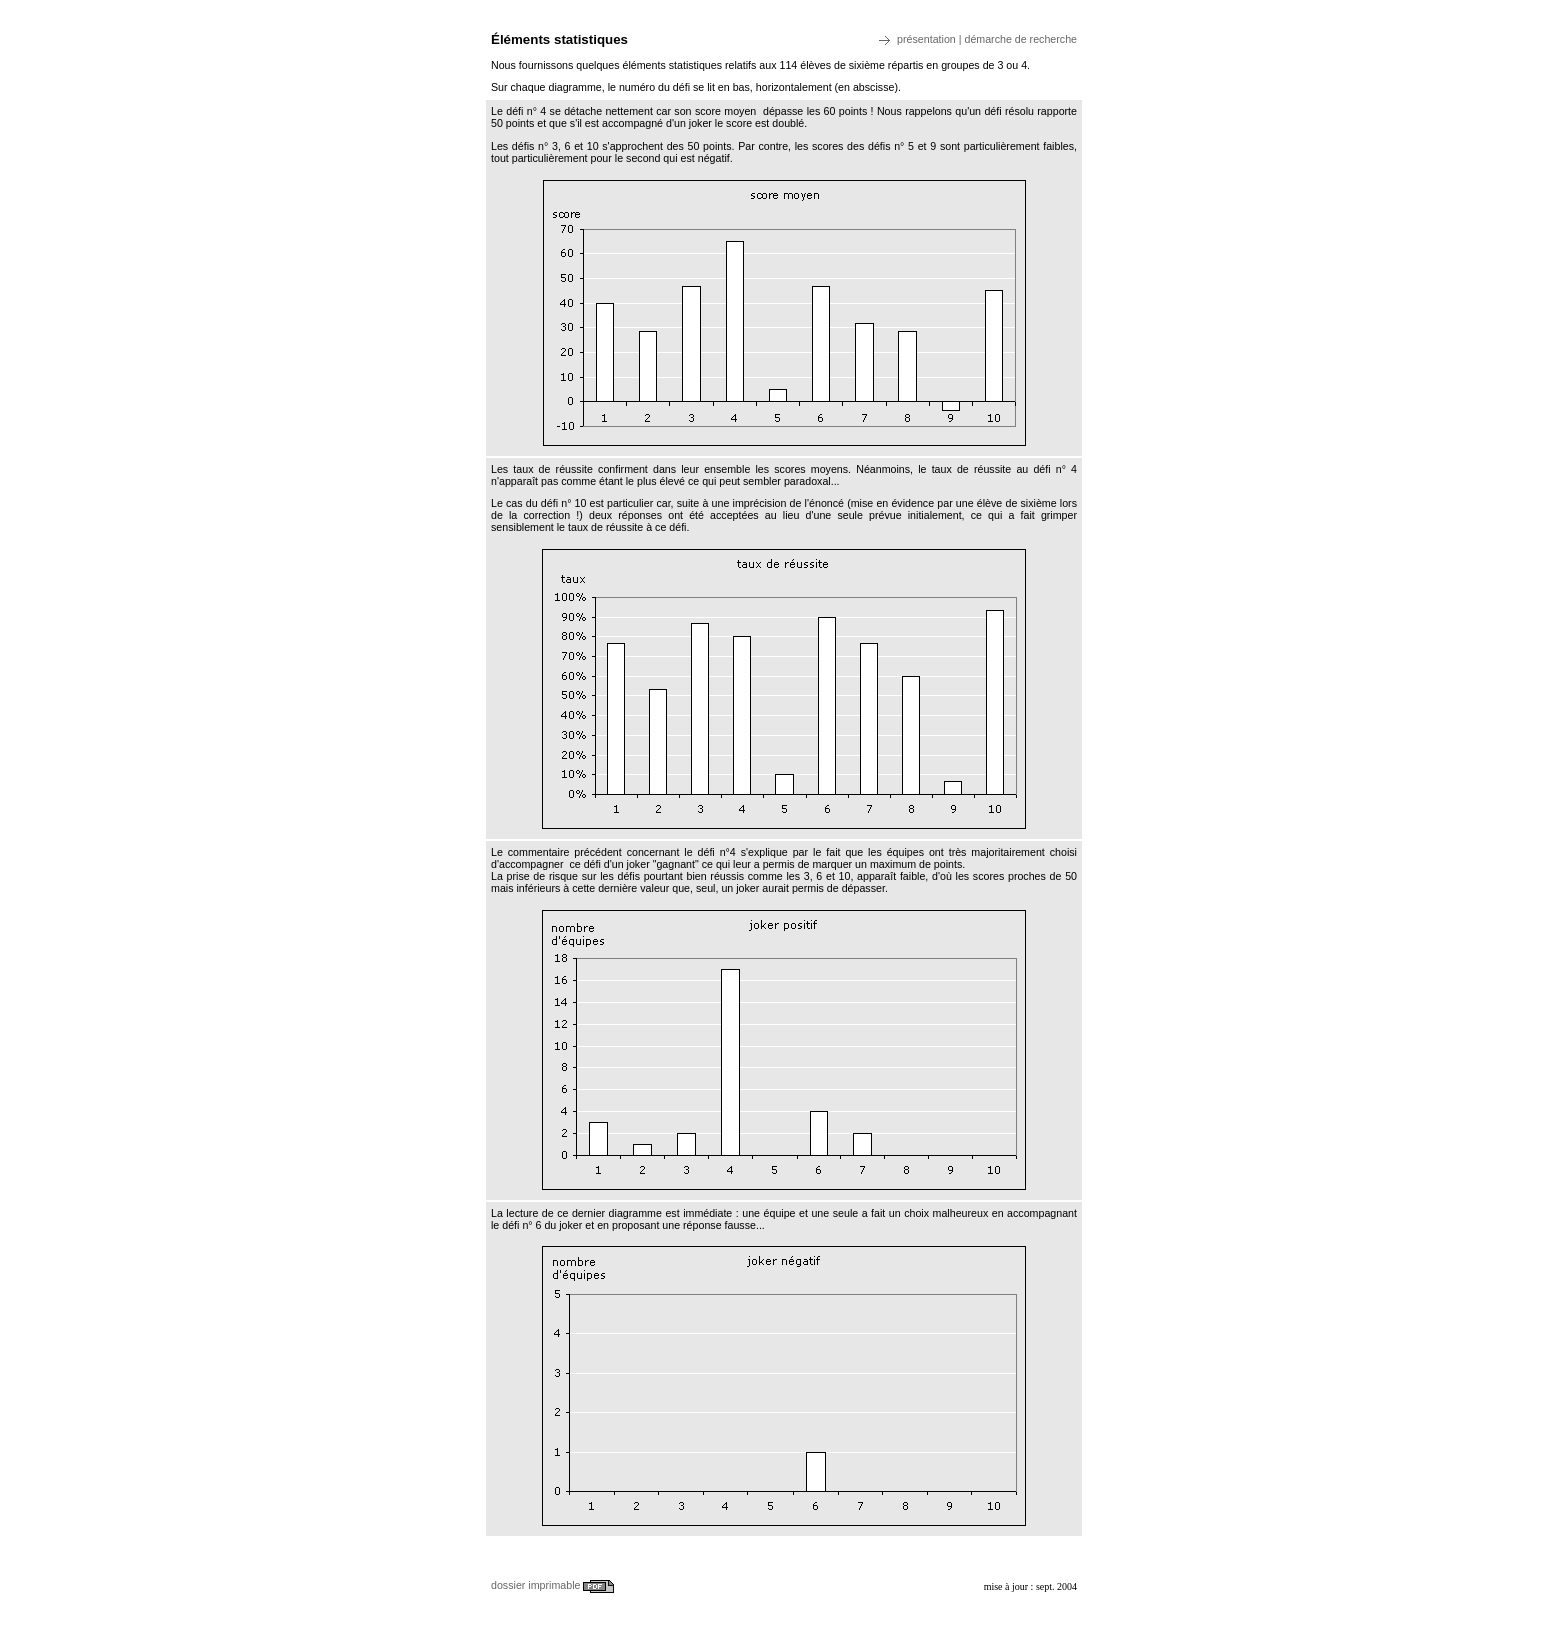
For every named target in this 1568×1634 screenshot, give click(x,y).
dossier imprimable (552, 1585)
